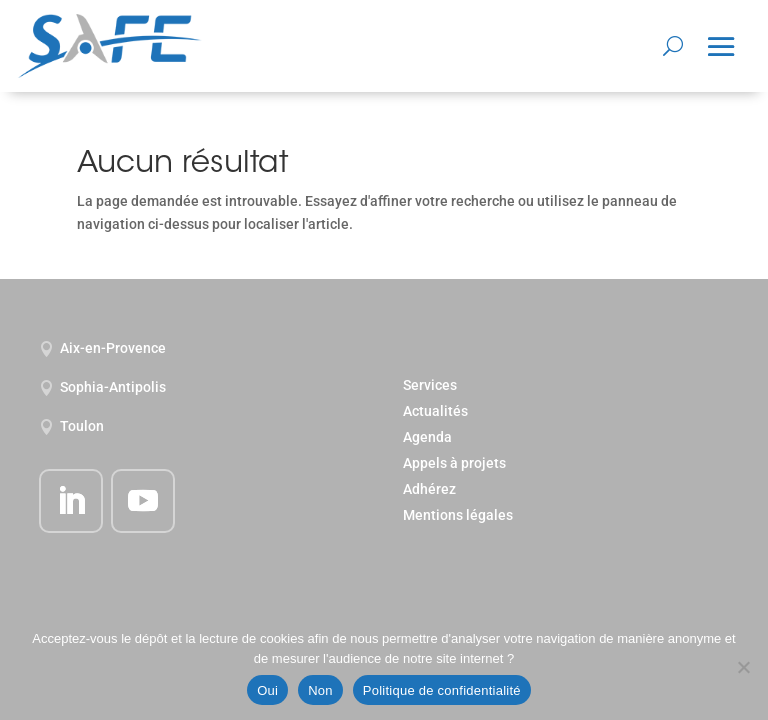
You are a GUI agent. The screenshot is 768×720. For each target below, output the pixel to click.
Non (320, 690)
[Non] (743, 667)
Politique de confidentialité (442, 690)
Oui (267, 690)
